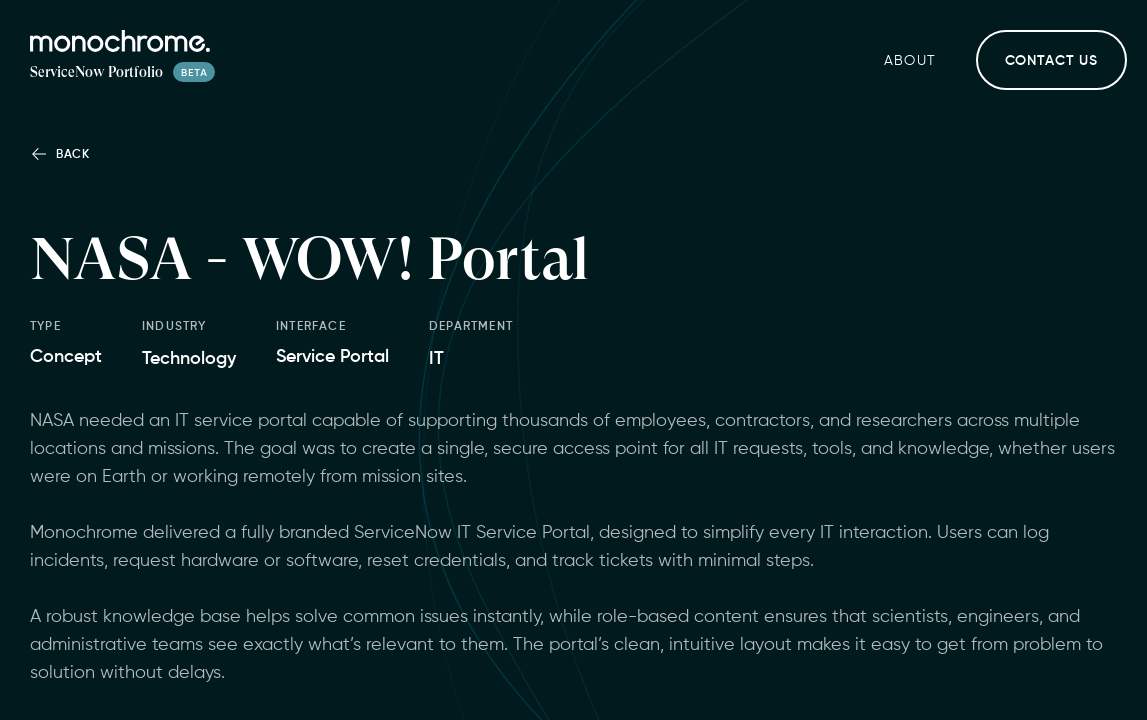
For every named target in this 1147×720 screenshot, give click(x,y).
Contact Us (1051, 61)
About (910, 61)
